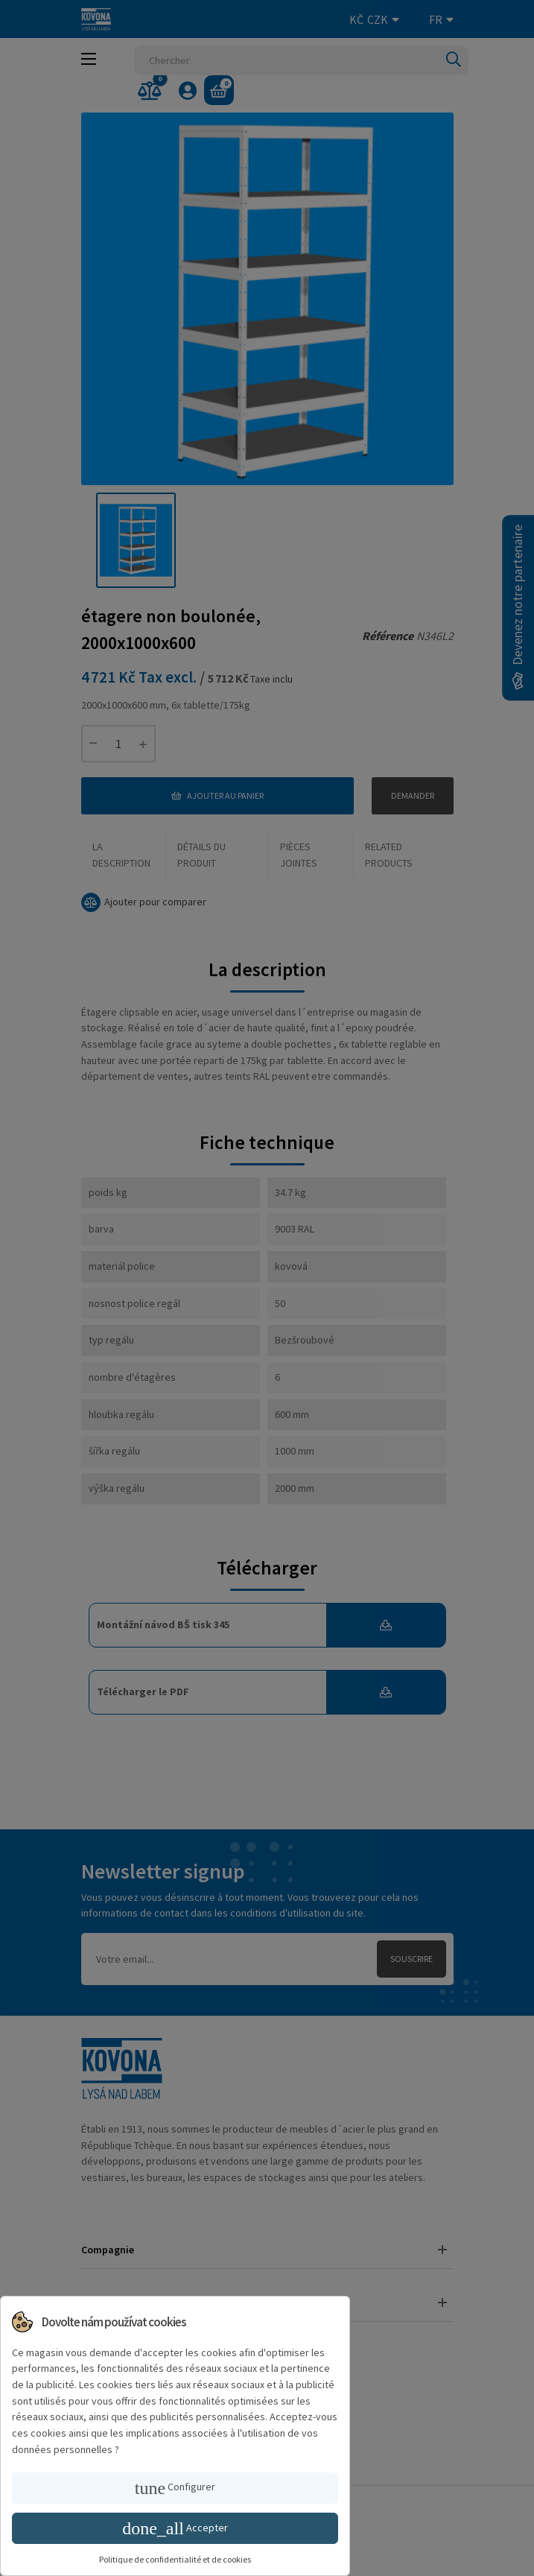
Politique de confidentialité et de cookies (175, 2559)
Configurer (175, 2488)
